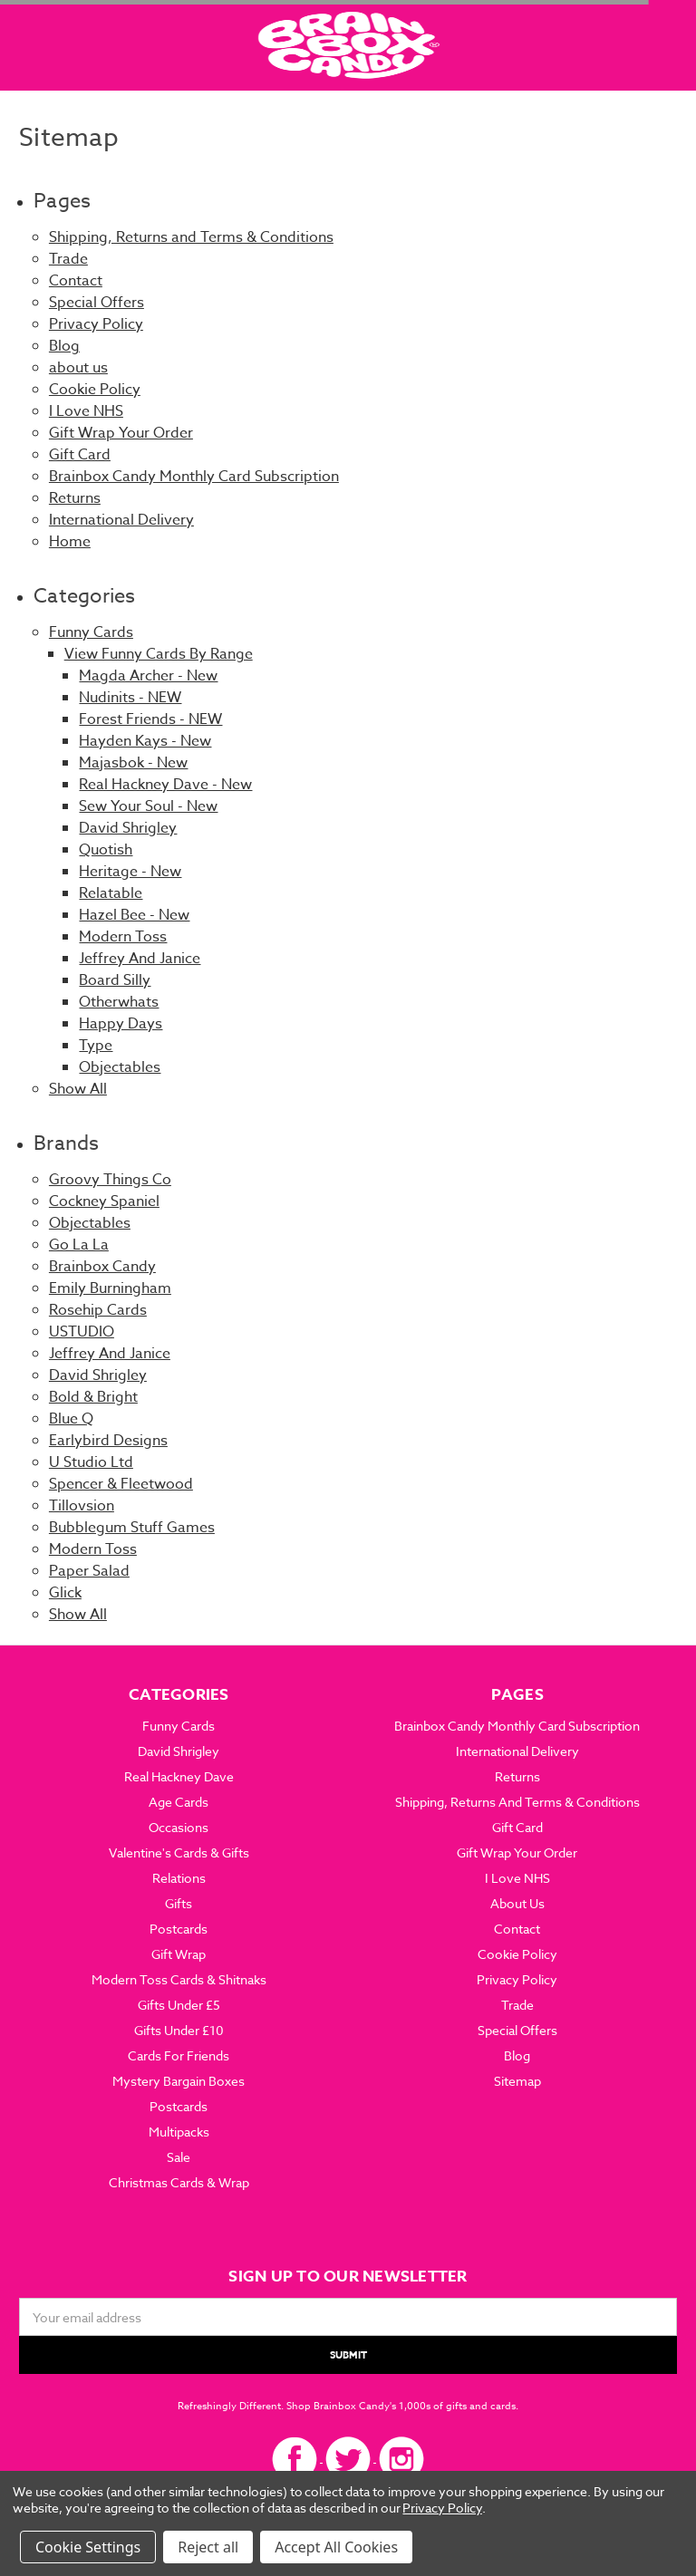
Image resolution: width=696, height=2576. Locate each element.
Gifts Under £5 (179, 2004)
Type (95, 1045)
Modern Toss (123, 937)
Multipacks (179, 2131)
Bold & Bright (93, 1397)
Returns (75, 498)
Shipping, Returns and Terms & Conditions (191, 237)
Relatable (110, 893)
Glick (65, 1593)
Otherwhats (119, 1002)
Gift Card (80, 455)
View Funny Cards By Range (158, 654)
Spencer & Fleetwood (121, 1484)
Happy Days (120, 1024)
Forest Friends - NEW (150, 719)
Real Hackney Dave (179, 1776)
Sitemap (517, 2080)
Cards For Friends (178, 2055)
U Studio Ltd (91, 1462)
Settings (112, 2547)
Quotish (105, 850)
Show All (78, 1089)
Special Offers (96, 303)
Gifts (178, 1903)
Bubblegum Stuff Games (132, 1528)
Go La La (79, 1245)
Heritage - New (130, 872)
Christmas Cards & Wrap (179, 2182)
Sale (178, 2157)
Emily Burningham (110, 1288)
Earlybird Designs (108, 1441)
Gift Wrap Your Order (121, 433)
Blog (64, 346)
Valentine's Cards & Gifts (179, 1852)
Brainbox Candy (102, 1267)
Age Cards (178, 1801)
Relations (179, 1877)
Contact (75, 281)
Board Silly (114, 980)
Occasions (178, 1827)
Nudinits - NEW (130, 698)
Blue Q (71, 1419)
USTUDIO (81, 1332)
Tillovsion (81, 1506)
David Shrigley (128, 828)
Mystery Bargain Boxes (178, 2080)
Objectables (119, 1067)
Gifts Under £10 (179, 2030)
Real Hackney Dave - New (165, 785)
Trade (68, 259)
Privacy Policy (96, 324)
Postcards (179, 1928)
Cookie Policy (94, 389)
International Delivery (121, 520)
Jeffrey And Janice (139, 959)
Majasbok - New (133, 763)
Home (70, 542)
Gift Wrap (178, 1954)
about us (78, 368)
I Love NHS (86, 411)
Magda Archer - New (148, 676)
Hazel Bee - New (134, 915)
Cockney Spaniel (104, 1201)
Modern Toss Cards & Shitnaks (179, 1979)
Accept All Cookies (336, 2547)
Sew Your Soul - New (148, 806)
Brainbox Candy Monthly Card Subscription (194, 476)
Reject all (208, 2547)
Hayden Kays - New (145, 741)
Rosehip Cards (98, 1310)
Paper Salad (89, 1571)
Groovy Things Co (110, 1180)
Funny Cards (91, 632)
